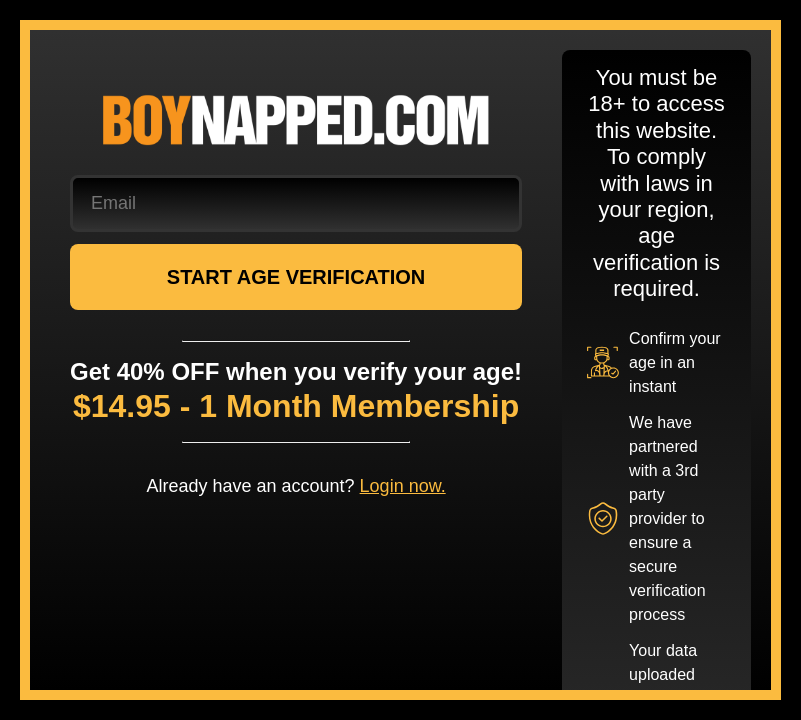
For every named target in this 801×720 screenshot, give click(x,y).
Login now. (403, 486)
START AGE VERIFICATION (296, 277)
